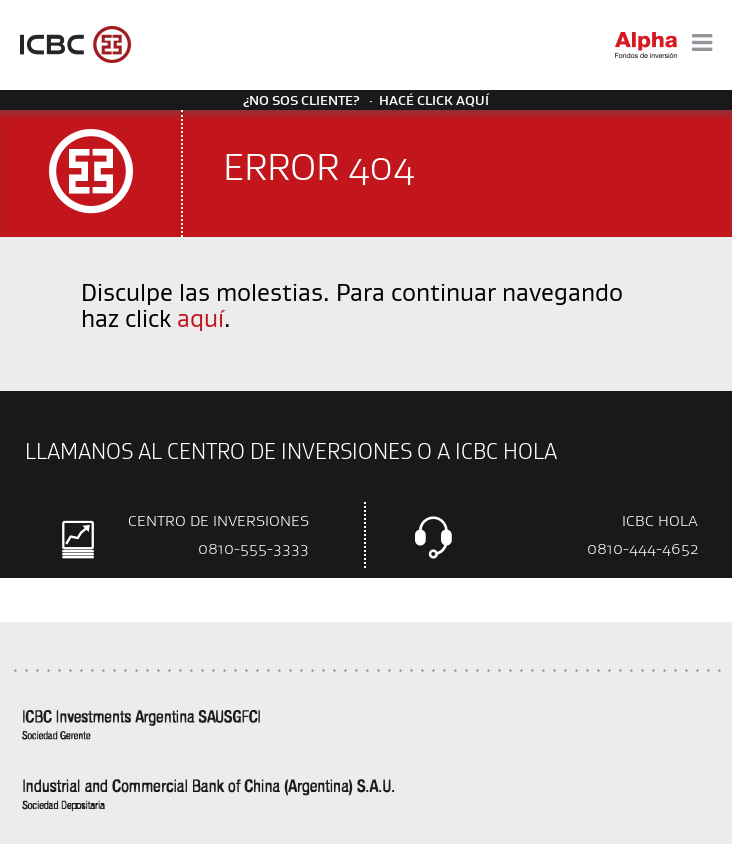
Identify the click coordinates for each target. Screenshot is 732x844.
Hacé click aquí (434, 100)
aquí (200, 318)
